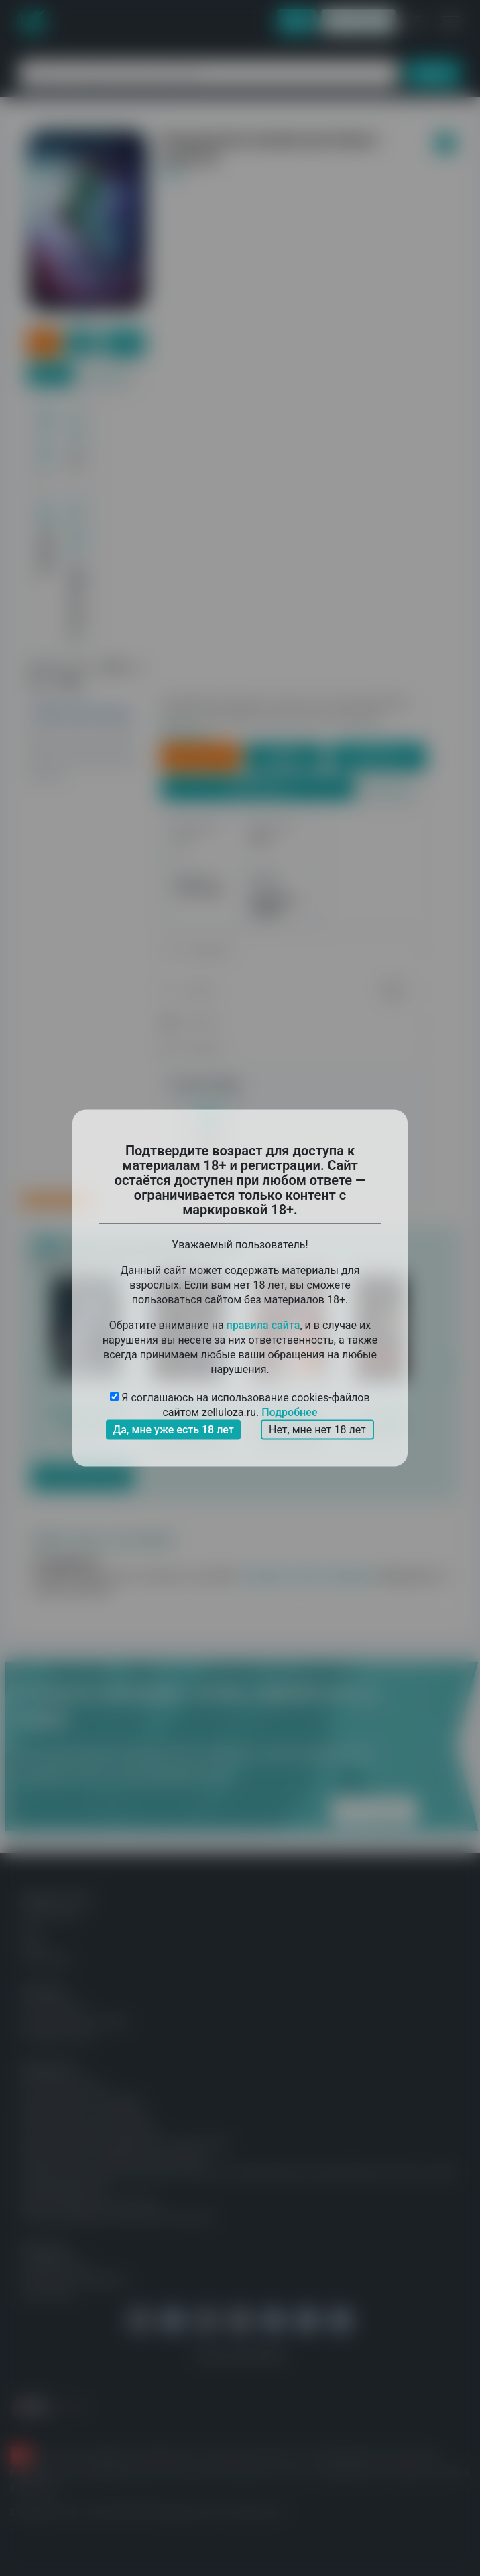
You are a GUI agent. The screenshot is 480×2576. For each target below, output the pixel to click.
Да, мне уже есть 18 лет (173, 1429)
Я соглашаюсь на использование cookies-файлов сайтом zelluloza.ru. (239, 1405)
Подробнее (289, 1412)
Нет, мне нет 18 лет (317, 1429)
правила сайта (263, 1325)
